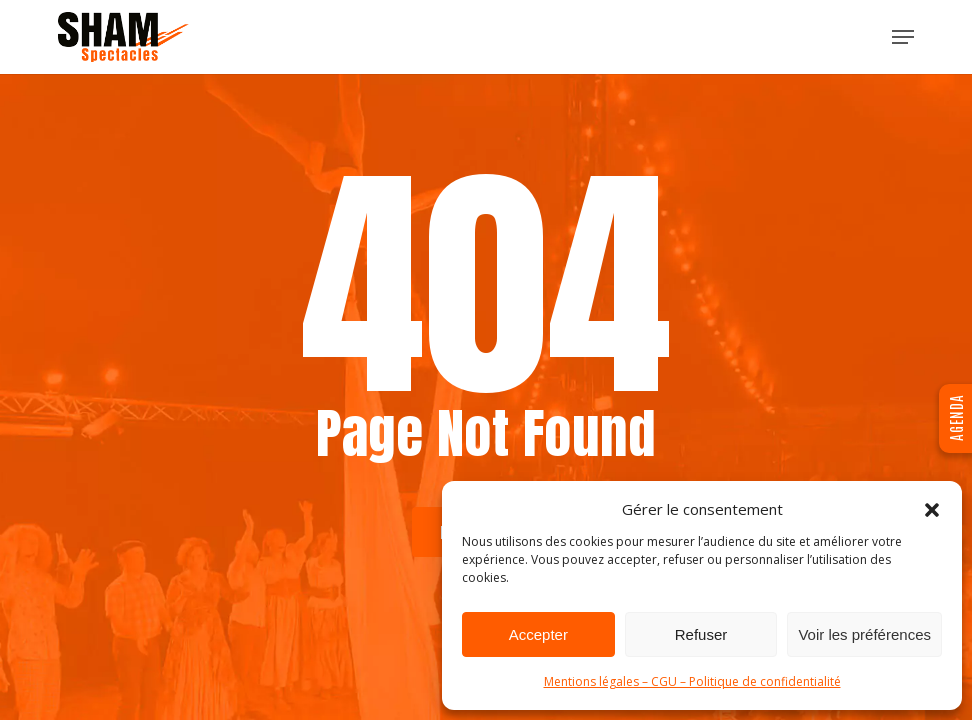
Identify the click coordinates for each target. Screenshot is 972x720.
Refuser (701, 634)
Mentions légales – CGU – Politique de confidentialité (692, 681)
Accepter (538, 634)
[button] (932, 510)
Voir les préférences (864, 634)
